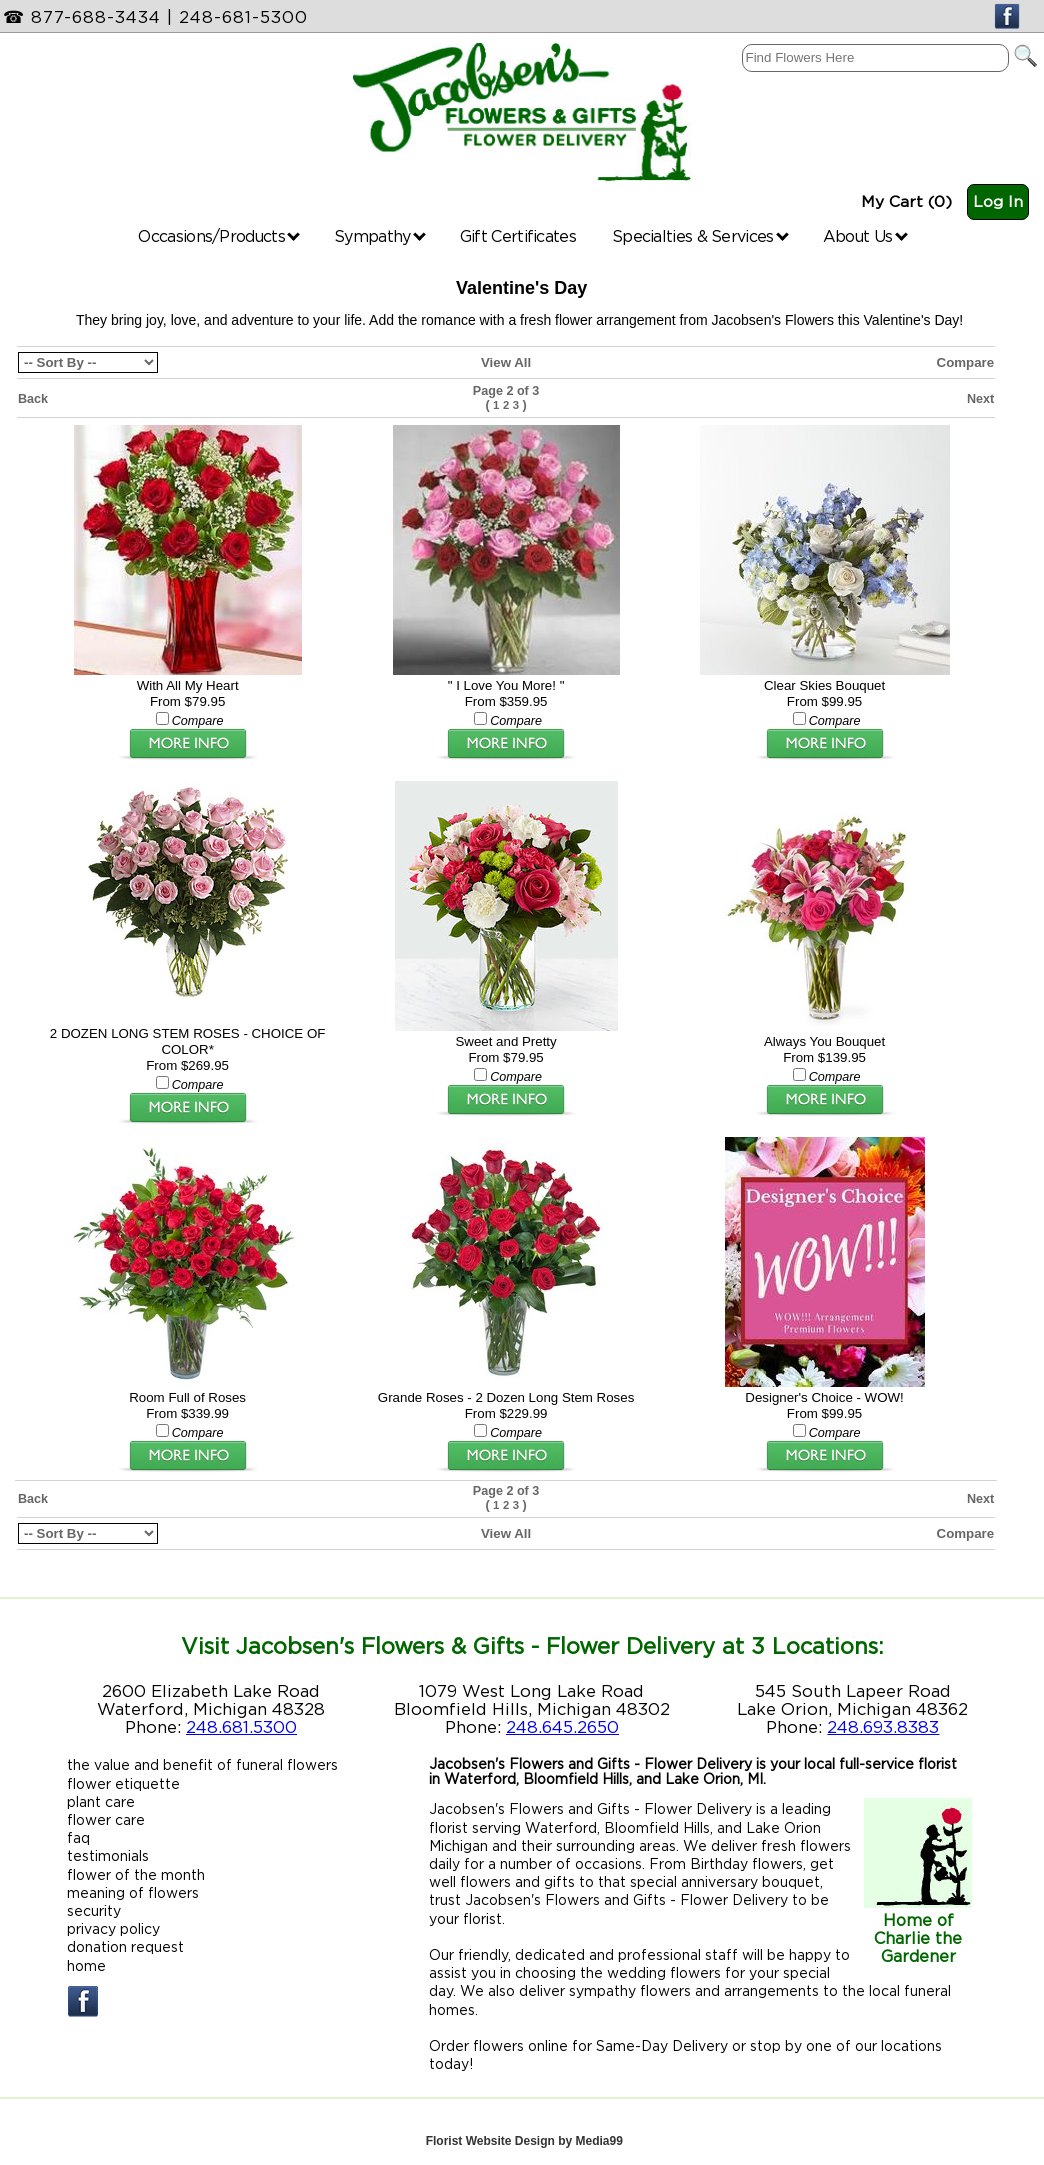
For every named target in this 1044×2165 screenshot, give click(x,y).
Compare (966, 362)
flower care (106, 1819)
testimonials (108, 1855)
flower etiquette (123, 1783)
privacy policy (113, 1928)
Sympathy (380, 236)
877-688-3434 (96, 17)
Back (33, 399)
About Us (865, 236)
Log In (998, 201)
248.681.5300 (241, 1727)
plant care (101, 1801)
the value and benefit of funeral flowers (202, 1764)
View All (506, 362)
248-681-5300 (243, 17)
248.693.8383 (883, 1727)
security (94, 1910)
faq (78, 1837)
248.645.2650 (562, 1727)
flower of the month (136, 1874)
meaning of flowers (133, 1892)
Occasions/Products (219, 236)
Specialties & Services (700, 236)
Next (980, 399)
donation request (125, 1946)
